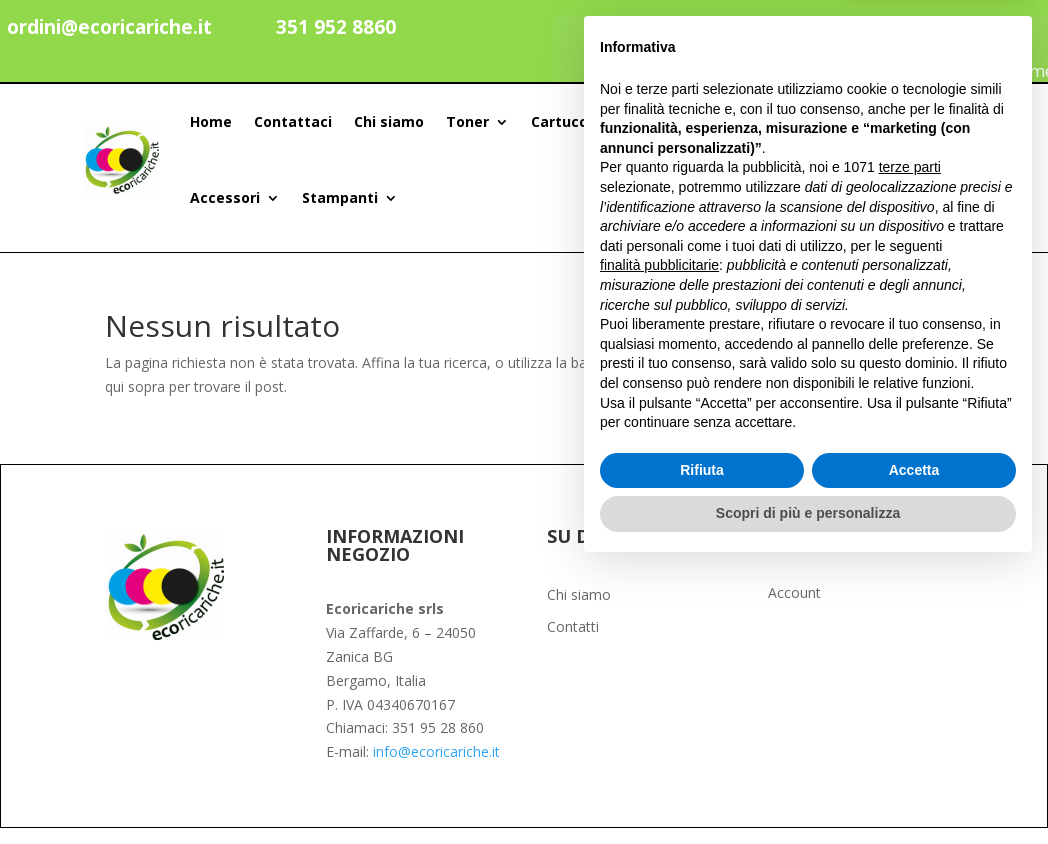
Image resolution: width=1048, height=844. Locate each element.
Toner (467, 121)
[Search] (939, 122)
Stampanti (340, 197)
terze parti (910, 444)
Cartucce (563, 121)
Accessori (225, 197)
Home (211, 121)
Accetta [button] (914, 746)
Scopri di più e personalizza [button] (808, 789)
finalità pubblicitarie (659, 541)
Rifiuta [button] (702, 746)
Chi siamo (389, 121)
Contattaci (293, 121)
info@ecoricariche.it (436, 751)
